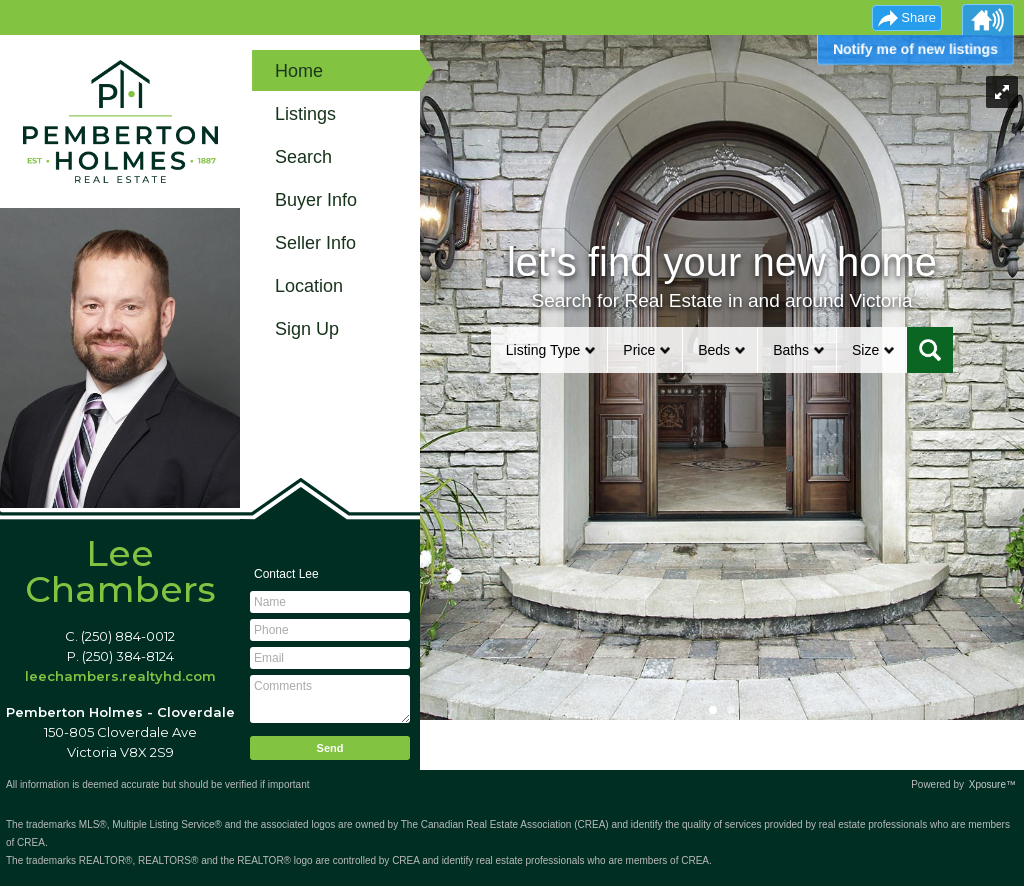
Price (639, 350)
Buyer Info (316, 200)
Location (309, 286)
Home (299, 71)
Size (865, 350)
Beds (714, 350)
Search (303, 157)
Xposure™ (992, 784)
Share (918, 17)
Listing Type (543, 350)
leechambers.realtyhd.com (120, 676)
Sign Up (307, 329)
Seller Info (315, 243)
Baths (791, 350)
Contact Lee (286, 574)
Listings (305, 114)
